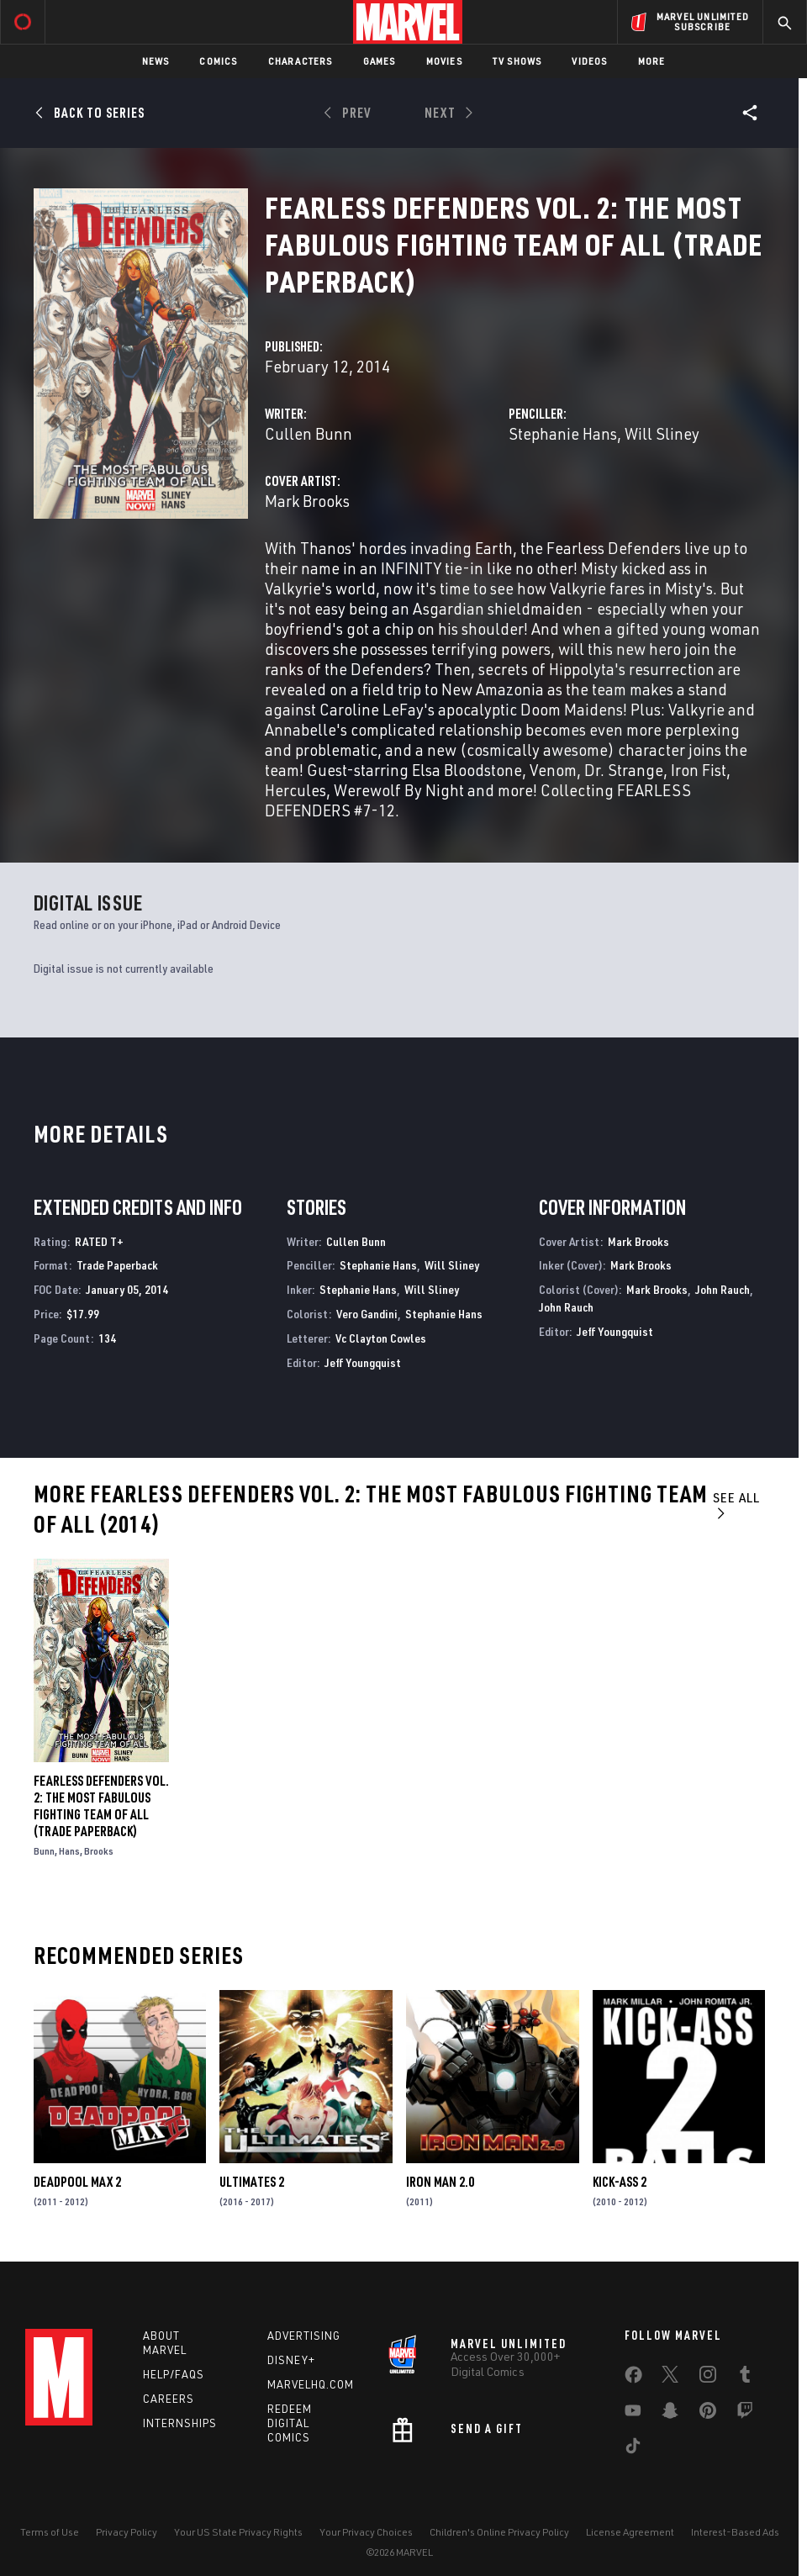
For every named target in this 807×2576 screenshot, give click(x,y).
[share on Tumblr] (744, 2377)
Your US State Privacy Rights (238, 2532)
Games (379, 61)
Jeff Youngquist (362, 1362)
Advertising (303, 2335)
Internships (180, 2423)
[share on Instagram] (707, 2377)
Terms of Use (49, 2532)
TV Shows (517, 61)
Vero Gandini (367, 1313)
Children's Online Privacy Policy (499, 2532)
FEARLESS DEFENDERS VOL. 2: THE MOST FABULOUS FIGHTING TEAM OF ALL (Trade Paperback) (101, 1806)
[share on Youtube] (633, 2413)
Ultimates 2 (251, 2181)
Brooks (98, 1851)
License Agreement (630, 2532)
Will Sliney (662, 433)
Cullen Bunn (308, 433)
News (156, 61)
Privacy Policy (126, 2532)
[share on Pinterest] (707, 2413)
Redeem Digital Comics (289, 2423)
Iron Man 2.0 (440, 2181)
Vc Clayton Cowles (380, 1338)
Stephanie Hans (563, 433)
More (652, 61)
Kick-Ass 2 (619, 2181)
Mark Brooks (307, 500)
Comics (218, 61)
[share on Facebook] (633, 2378)
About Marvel (165, 2343)
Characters (300, 61)
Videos (589, 61)
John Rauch (722, 1289)
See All (736, 1504)
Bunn (44, 1851)
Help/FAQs (173, 2374)
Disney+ (291, 2360)
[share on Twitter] (670, 2377)
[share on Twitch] (744, 2413)
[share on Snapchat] (670, 2413)
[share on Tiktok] (633, 2449)
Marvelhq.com (310, 2384)
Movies (444, 61)
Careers (168, 2398)
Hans (69, 1851)
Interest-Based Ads (735, 2532)
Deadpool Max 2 (77, 2181)
